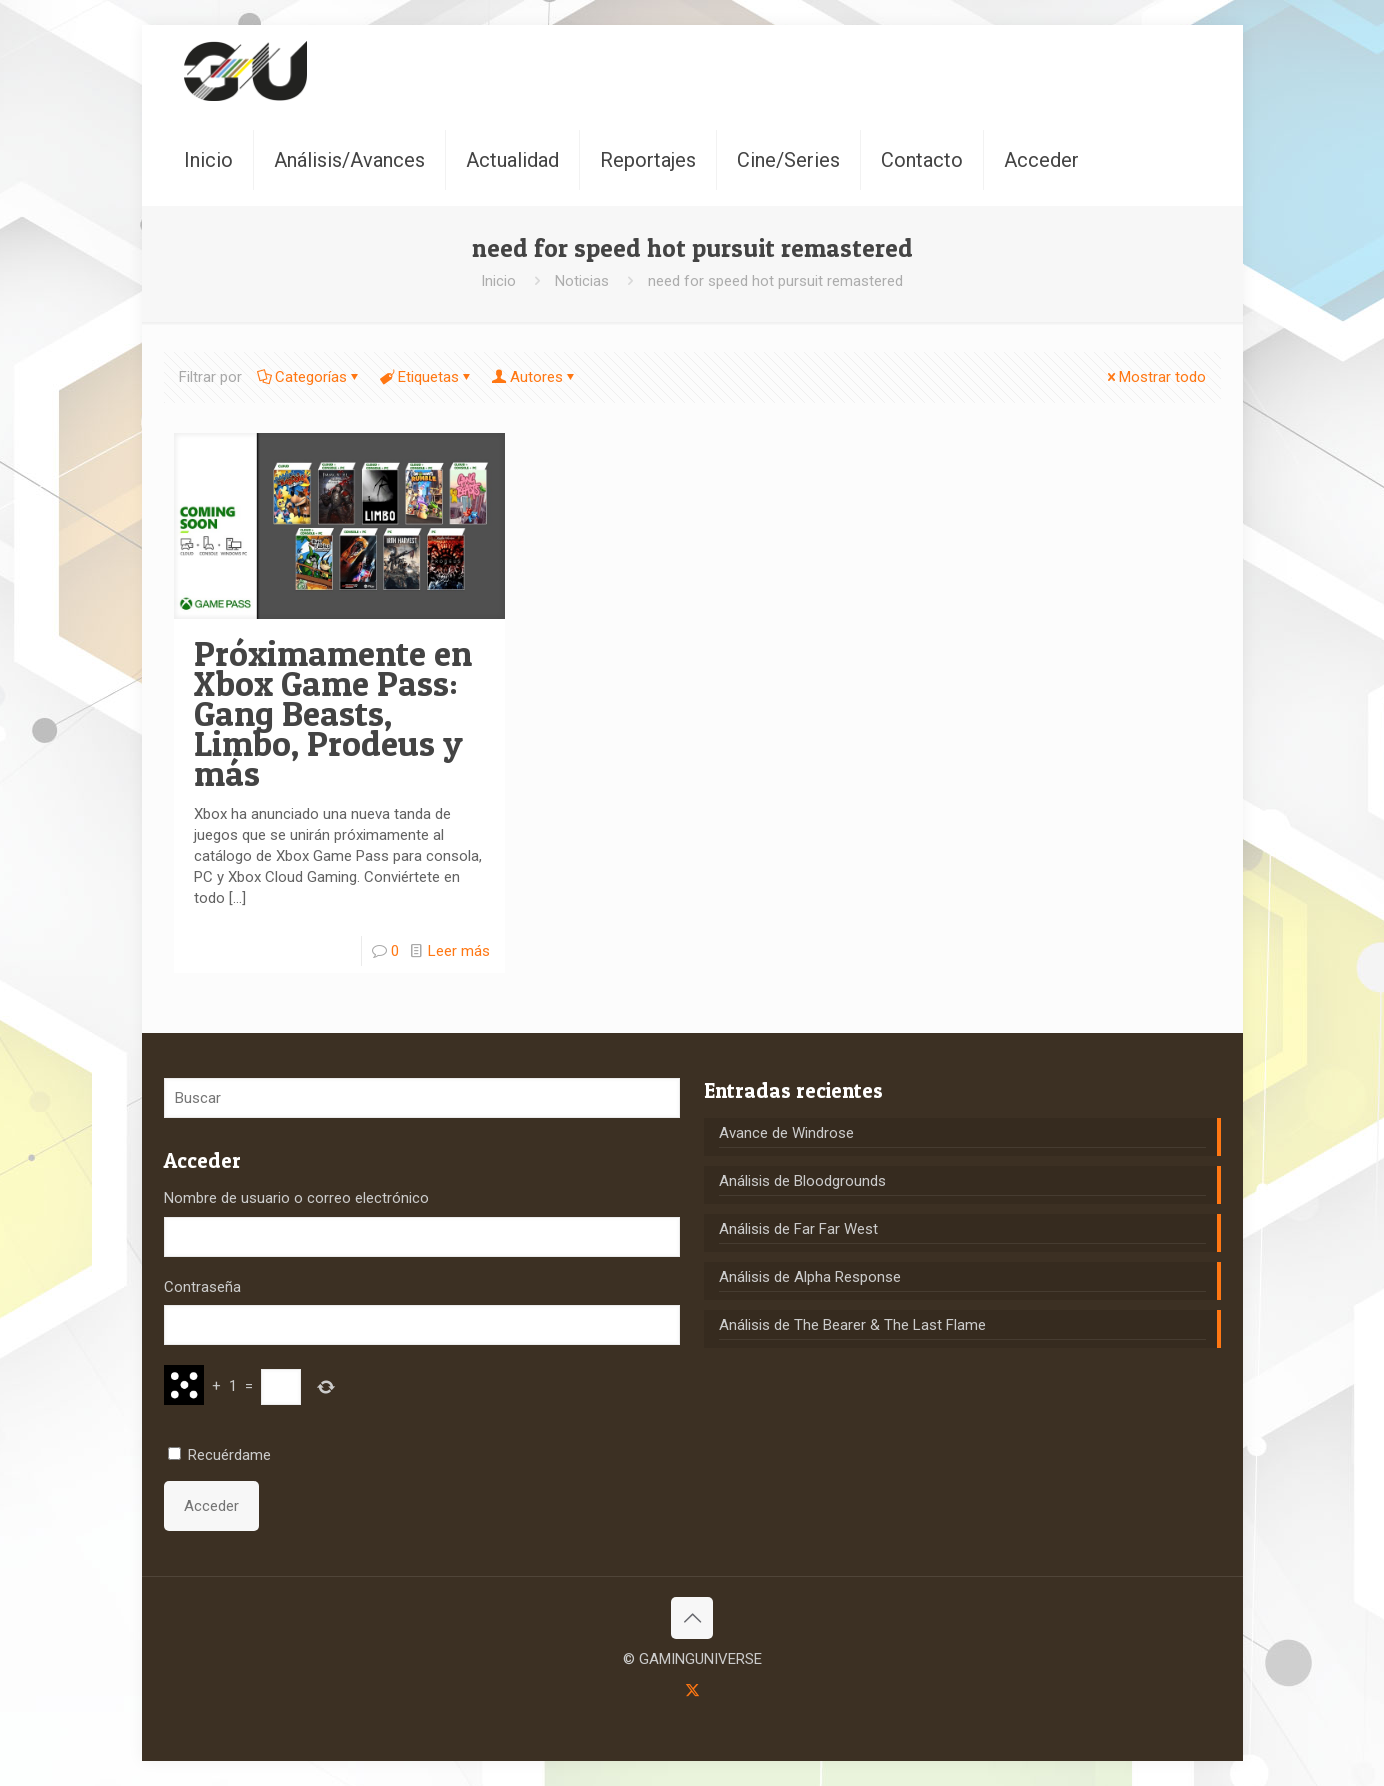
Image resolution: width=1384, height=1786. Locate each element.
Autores (535, 377)
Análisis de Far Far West (798, 1229)
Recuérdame (229, 1455)
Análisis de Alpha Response (810, 1277)
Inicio (498, 281)
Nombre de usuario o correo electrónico (296, 1198)
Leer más (459, 951)
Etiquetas (427, 377)
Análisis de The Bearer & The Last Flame (852, 1325)
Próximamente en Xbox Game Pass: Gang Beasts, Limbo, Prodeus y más (333, 713)
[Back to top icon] (692, 1618)
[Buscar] (422, 1098)
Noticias (582, 281)
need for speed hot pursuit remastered (775, 281)
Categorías (309, 377)
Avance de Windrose (786, 1133)
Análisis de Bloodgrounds (802, 1181)
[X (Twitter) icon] (692, 1690)
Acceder (211, 1506)
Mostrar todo (1155, 377)
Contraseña (202, 1287)
